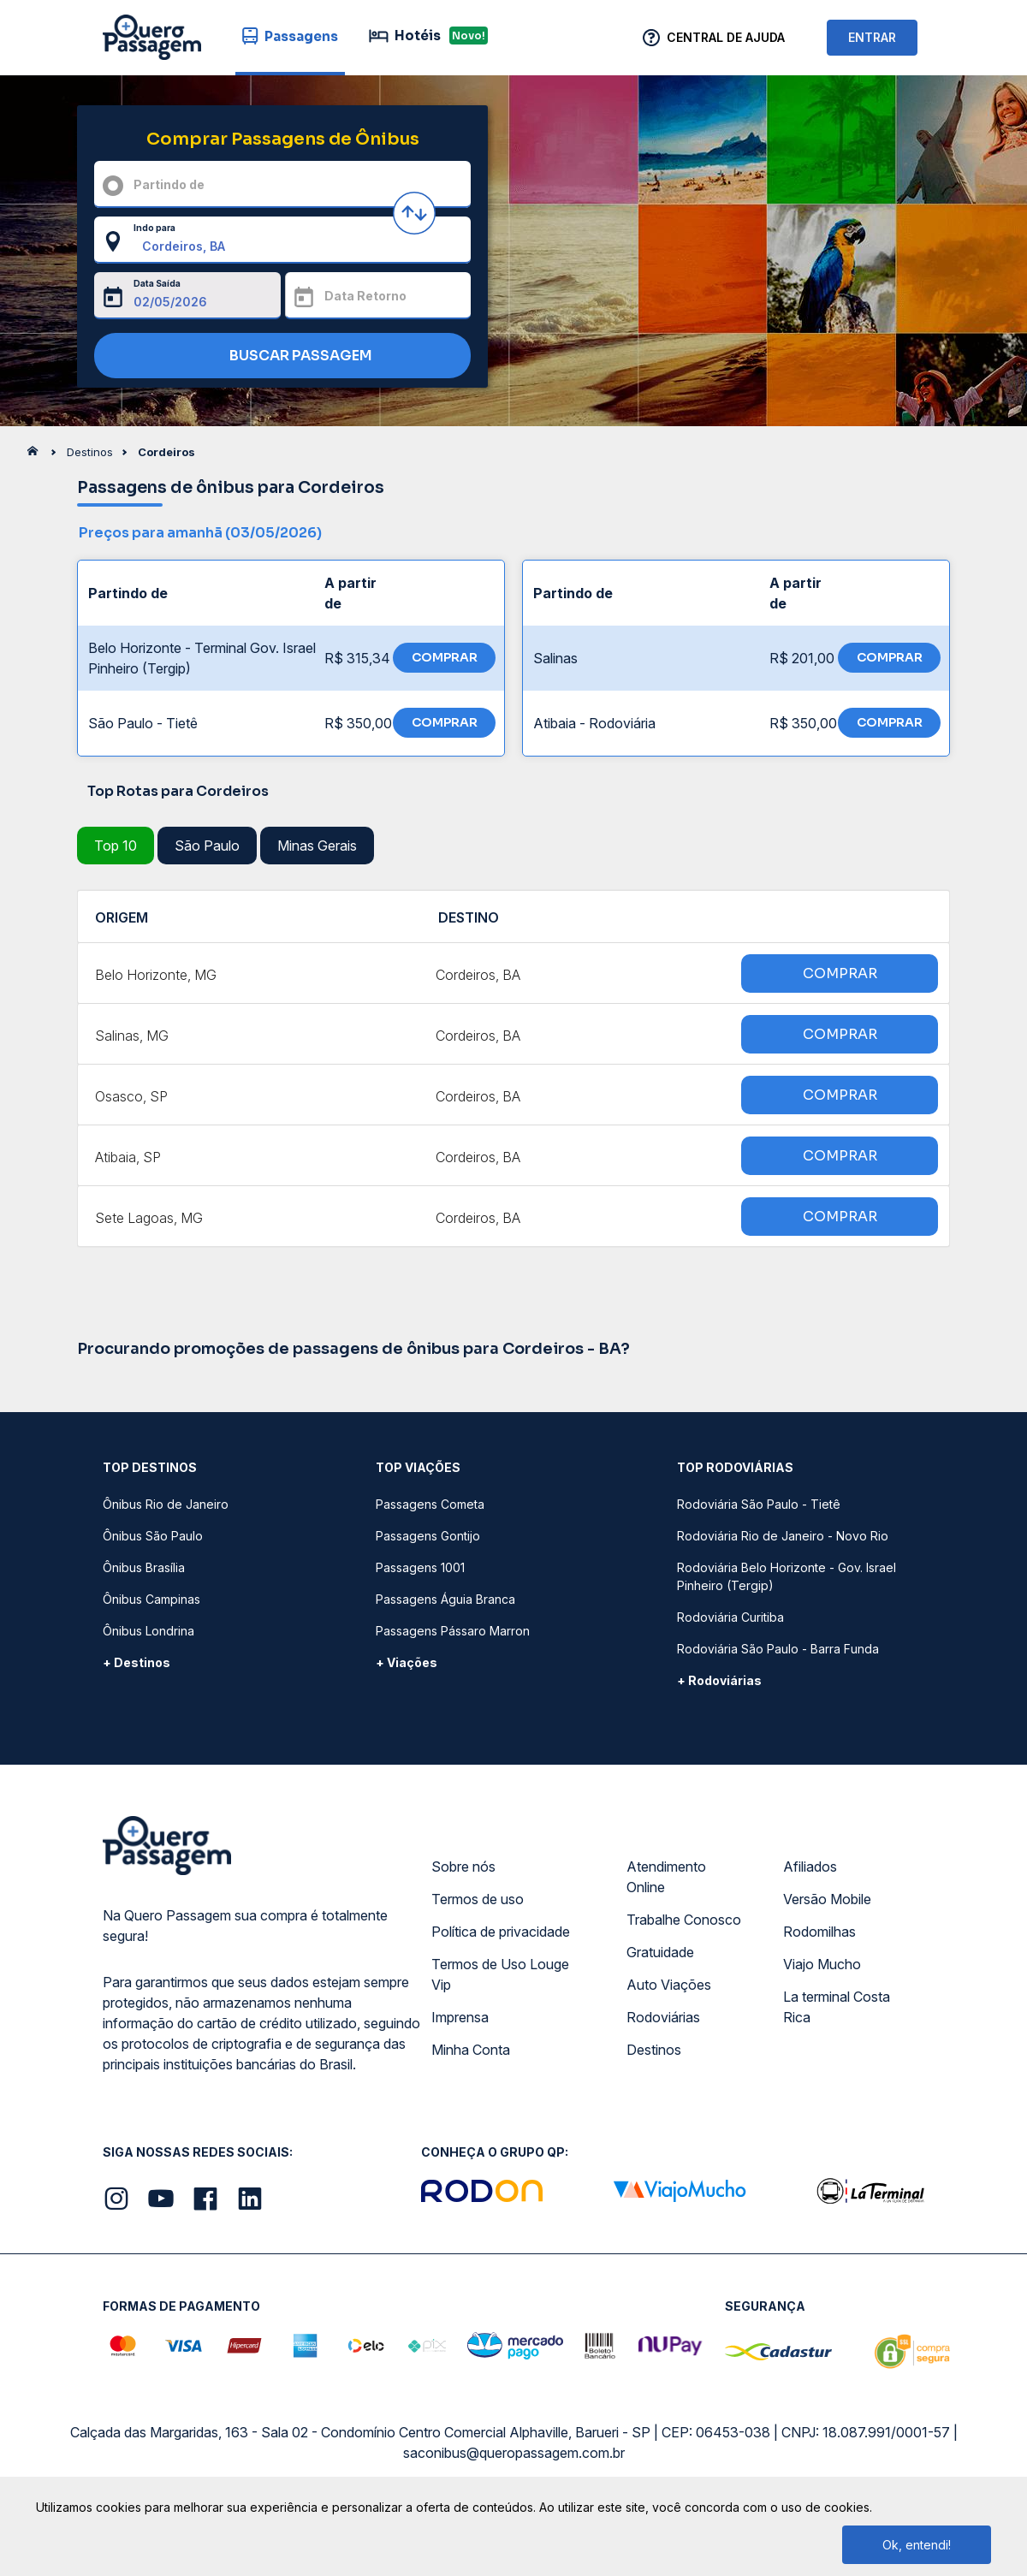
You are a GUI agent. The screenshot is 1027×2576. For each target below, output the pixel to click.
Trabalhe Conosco (683, 1919)
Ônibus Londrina (148, 1630)
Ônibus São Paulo (153, 1535)
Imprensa (460, 2017)
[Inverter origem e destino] (414, 213)
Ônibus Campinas (151, 1599)
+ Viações (406, 1662)
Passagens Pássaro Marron (453, 1630)
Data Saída (157, 283)
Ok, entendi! (916, 2544)
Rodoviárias (663, 2017)
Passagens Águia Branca (445, 1599)
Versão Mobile (827, 1899)
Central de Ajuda (726, 37)
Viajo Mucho (822, 1964)
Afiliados (810, 1866)
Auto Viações (668, 1984)
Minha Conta (470, 2049)
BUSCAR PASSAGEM (278, 356)
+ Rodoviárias (719, 1680)
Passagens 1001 (420, 1567)
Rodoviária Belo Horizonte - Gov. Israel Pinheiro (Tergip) (786, 1576)
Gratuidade (660, 1952)
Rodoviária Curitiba (730, 1617)
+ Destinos (136, 1662)
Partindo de (169, 184)
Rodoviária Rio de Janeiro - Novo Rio (782, 1535)
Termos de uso (477, 1899)
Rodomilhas (819, 1931)
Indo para (154, 228)
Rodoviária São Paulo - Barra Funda (778, 1648)
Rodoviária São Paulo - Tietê (758, 1504)
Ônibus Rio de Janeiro (166, 1504)
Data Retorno (365, 295)
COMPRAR (445, 657)
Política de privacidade (500, 1931)
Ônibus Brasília (144, 1567)
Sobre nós (463, 1866)
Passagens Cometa (430, 1504)
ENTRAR (872, 37)
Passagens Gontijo (428, 1535)
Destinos (653, 2049)
